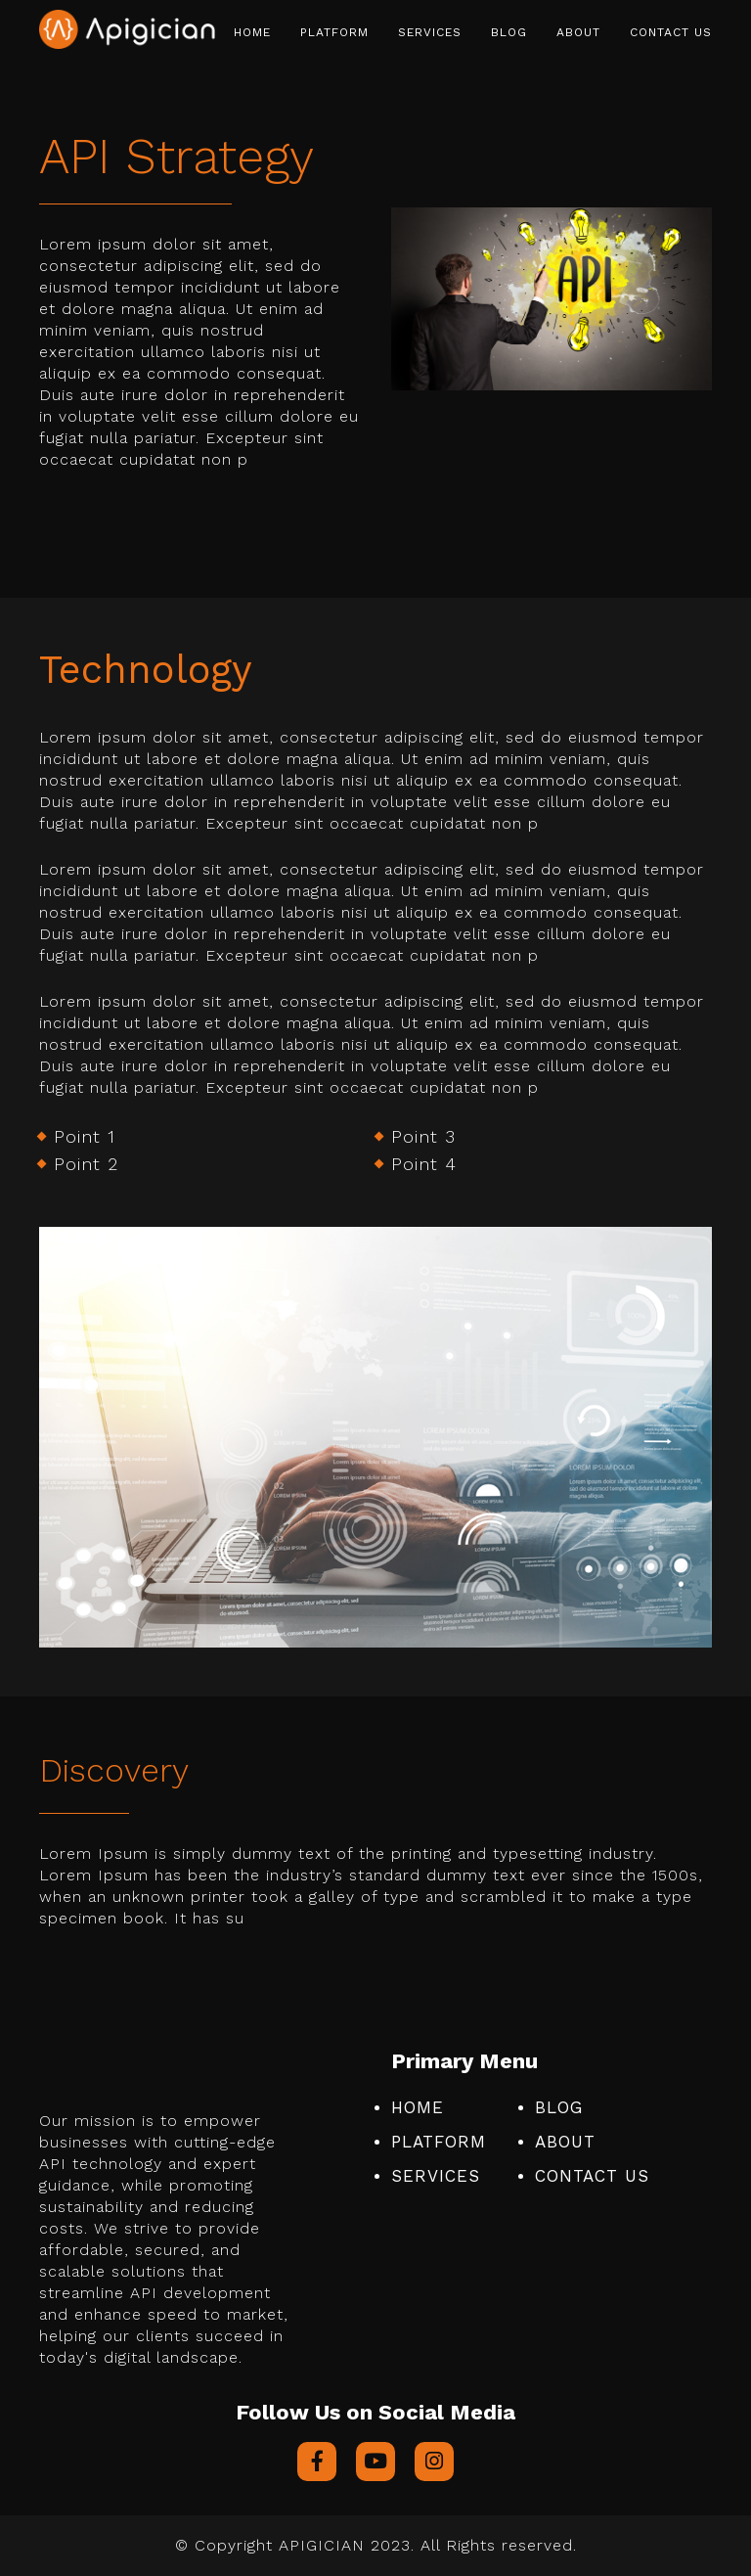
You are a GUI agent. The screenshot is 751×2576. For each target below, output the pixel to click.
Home (252, 32)
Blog (509, 32)
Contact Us (671, 32)
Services (430, 32)
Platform (334, 32)
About (578, 32)
